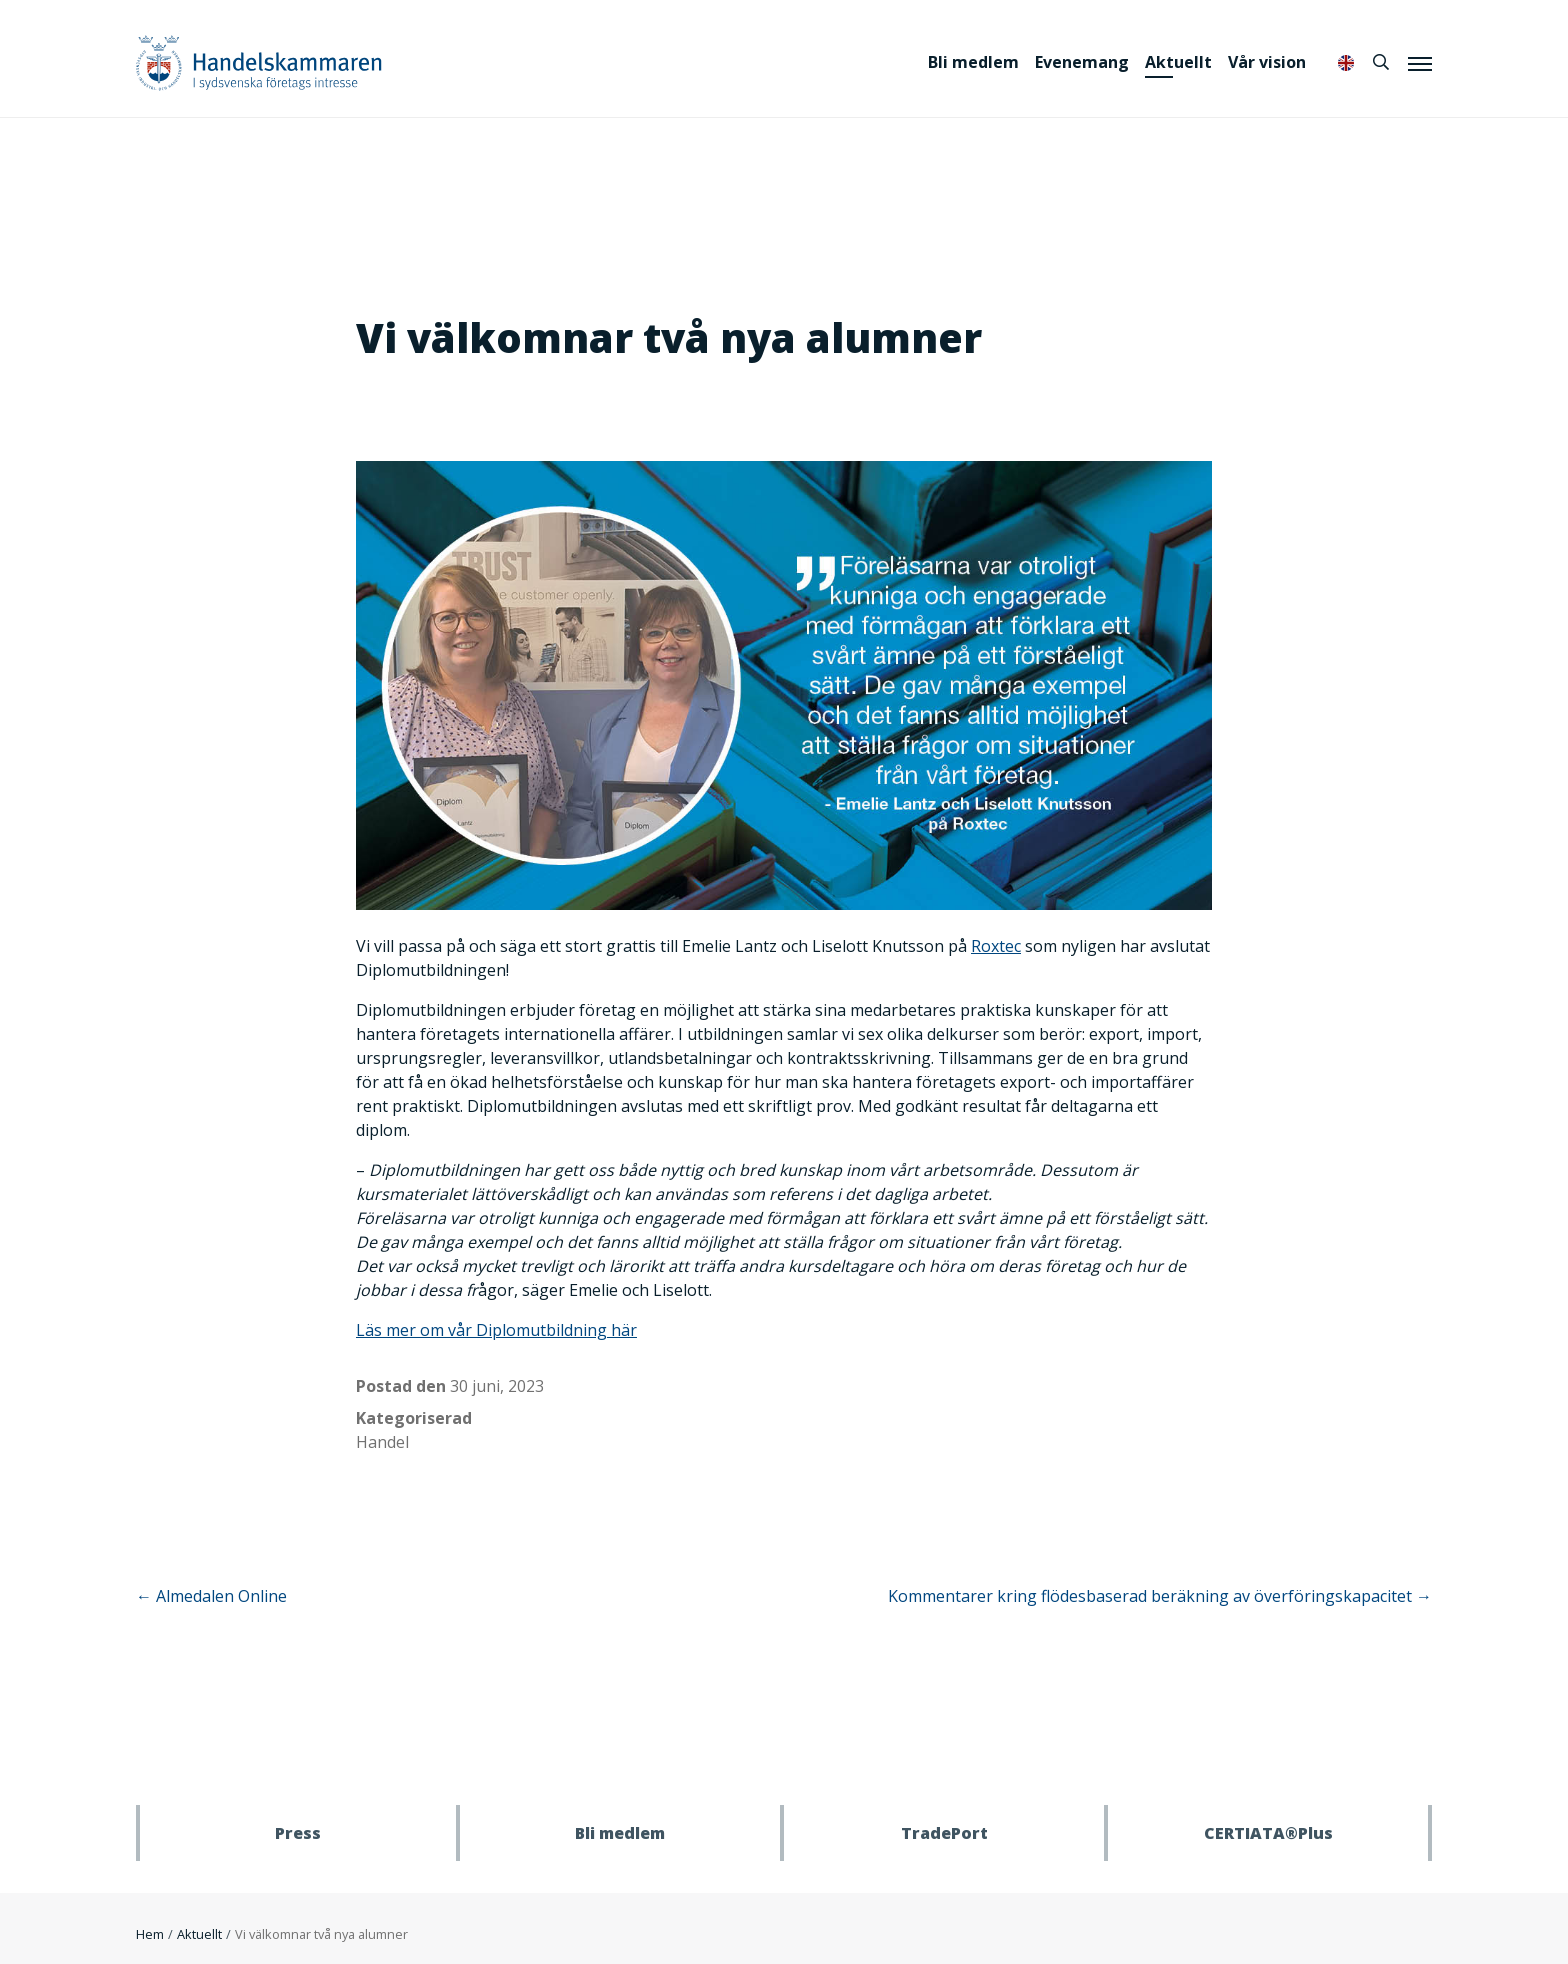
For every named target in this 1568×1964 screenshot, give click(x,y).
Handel (382, 1442)
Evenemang (1082, 62)
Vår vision (1267, 62)
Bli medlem (973, 62)
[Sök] (1381, 62)
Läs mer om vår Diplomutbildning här (496, 1330)
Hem (150, 1934)
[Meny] (1420, 63)
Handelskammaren (259, 62)
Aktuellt (1178, 62)
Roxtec (996, 946)
